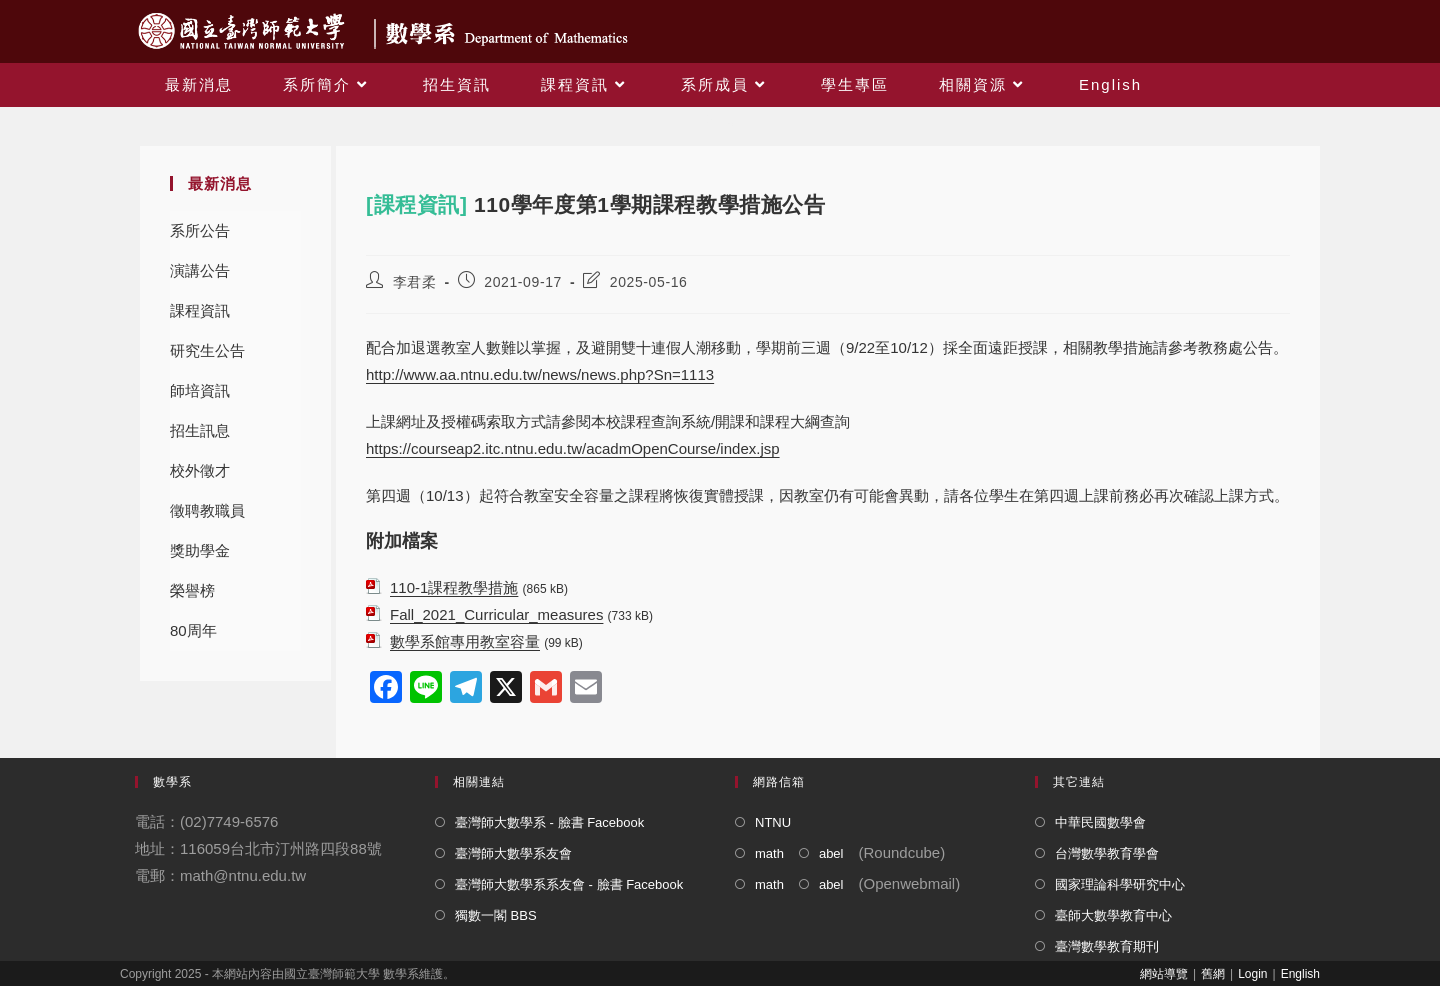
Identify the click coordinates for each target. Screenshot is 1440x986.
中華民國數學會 (1100, 822)
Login (1252, 974)
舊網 (1213, 974)
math (769, 853)
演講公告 (200, 270)
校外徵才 (200, 470)
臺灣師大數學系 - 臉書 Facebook (549, 822)
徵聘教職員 (207, 510)
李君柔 (415, 282)
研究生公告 (207, 350)
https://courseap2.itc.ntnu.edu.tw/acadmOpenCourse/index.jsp (573, 448)
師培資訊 (200, 390)
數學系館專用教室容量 (465, 641)
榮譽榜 (192, 590)
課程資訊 (200, 310)
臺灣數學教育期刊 (1107, 946)
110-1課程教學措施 (454, 587)
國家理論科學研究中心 (1120, 884)
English (1300, 974)
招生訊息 (200, 430)
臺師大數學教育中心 (1113, 915)
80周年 (193, 630)
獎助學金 (200, 550)
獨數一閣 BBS (496, 915)
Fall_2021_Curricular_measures (496, 614)
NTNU (773, 822)
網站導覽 (1164, 974)
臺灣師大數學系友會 (513, 853)
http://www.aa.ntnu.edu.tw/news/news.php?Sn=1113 (540, 374)
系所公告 (200, 230)
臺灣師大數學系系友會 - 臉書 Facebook (569, 884)
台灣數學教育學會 (1107, 853)
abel (831, 853)
